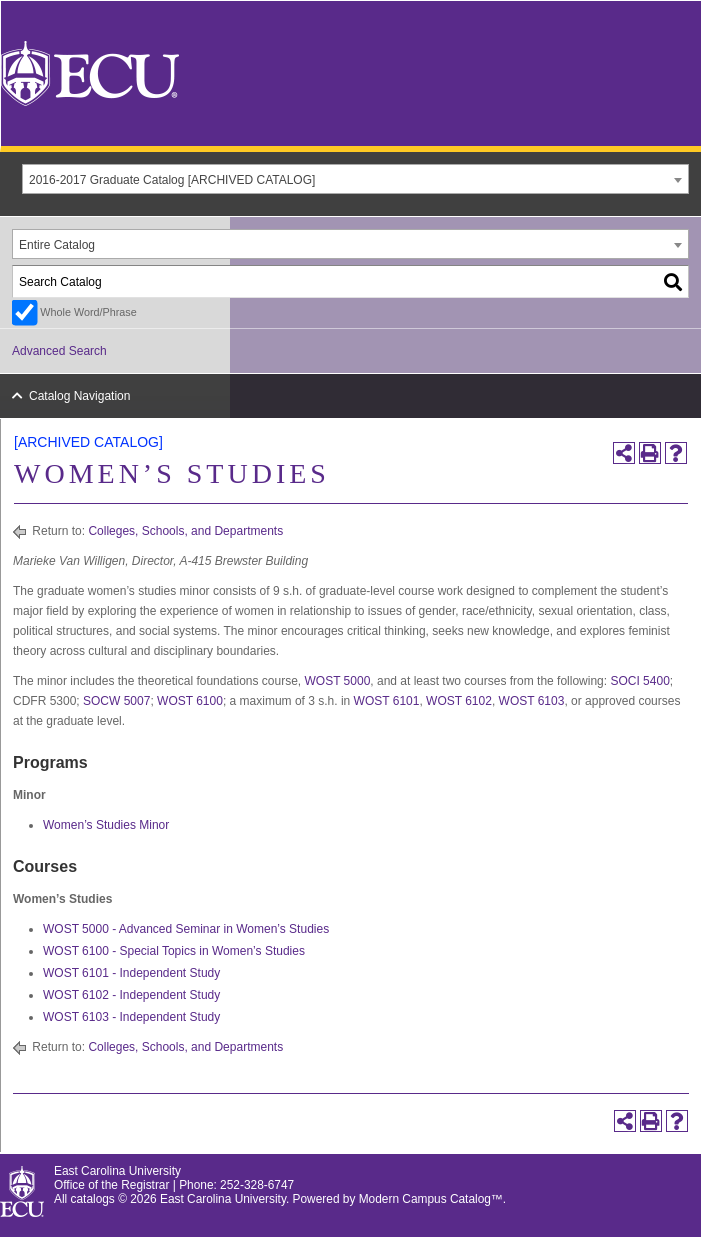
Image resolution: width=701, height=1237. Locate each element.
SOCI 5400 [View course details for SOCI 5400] (639, 681)
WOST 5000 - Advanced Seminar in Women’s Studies (186, 929)
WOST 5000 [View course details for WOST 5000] (338, 681)
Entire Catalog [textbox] (57, 245)
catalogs (93, 1199)
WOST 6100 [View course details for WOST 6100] (190, 701)
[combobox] (355, 179)
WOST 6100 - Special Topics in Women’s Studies (174, 951)
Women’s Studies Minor (106, 825)
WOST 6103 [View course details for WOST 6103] (532, 701)
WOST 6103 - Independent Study (131, 1017)
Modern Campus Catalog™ (431, 1199)
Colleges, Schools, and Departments (185, 531)
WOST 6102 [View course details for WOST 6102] (459, 701)
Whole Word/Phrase (88, 312)
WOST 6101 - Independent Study (131, 973)
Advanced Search (59, 351)
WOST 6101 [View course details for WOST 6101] (387, 701)
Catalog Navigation (79, 396)
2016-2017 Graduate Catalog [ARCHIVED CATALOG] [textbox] (172, 180)
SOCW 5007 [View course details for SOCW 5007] (116, 701)
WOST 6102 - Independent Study (131, 995)
